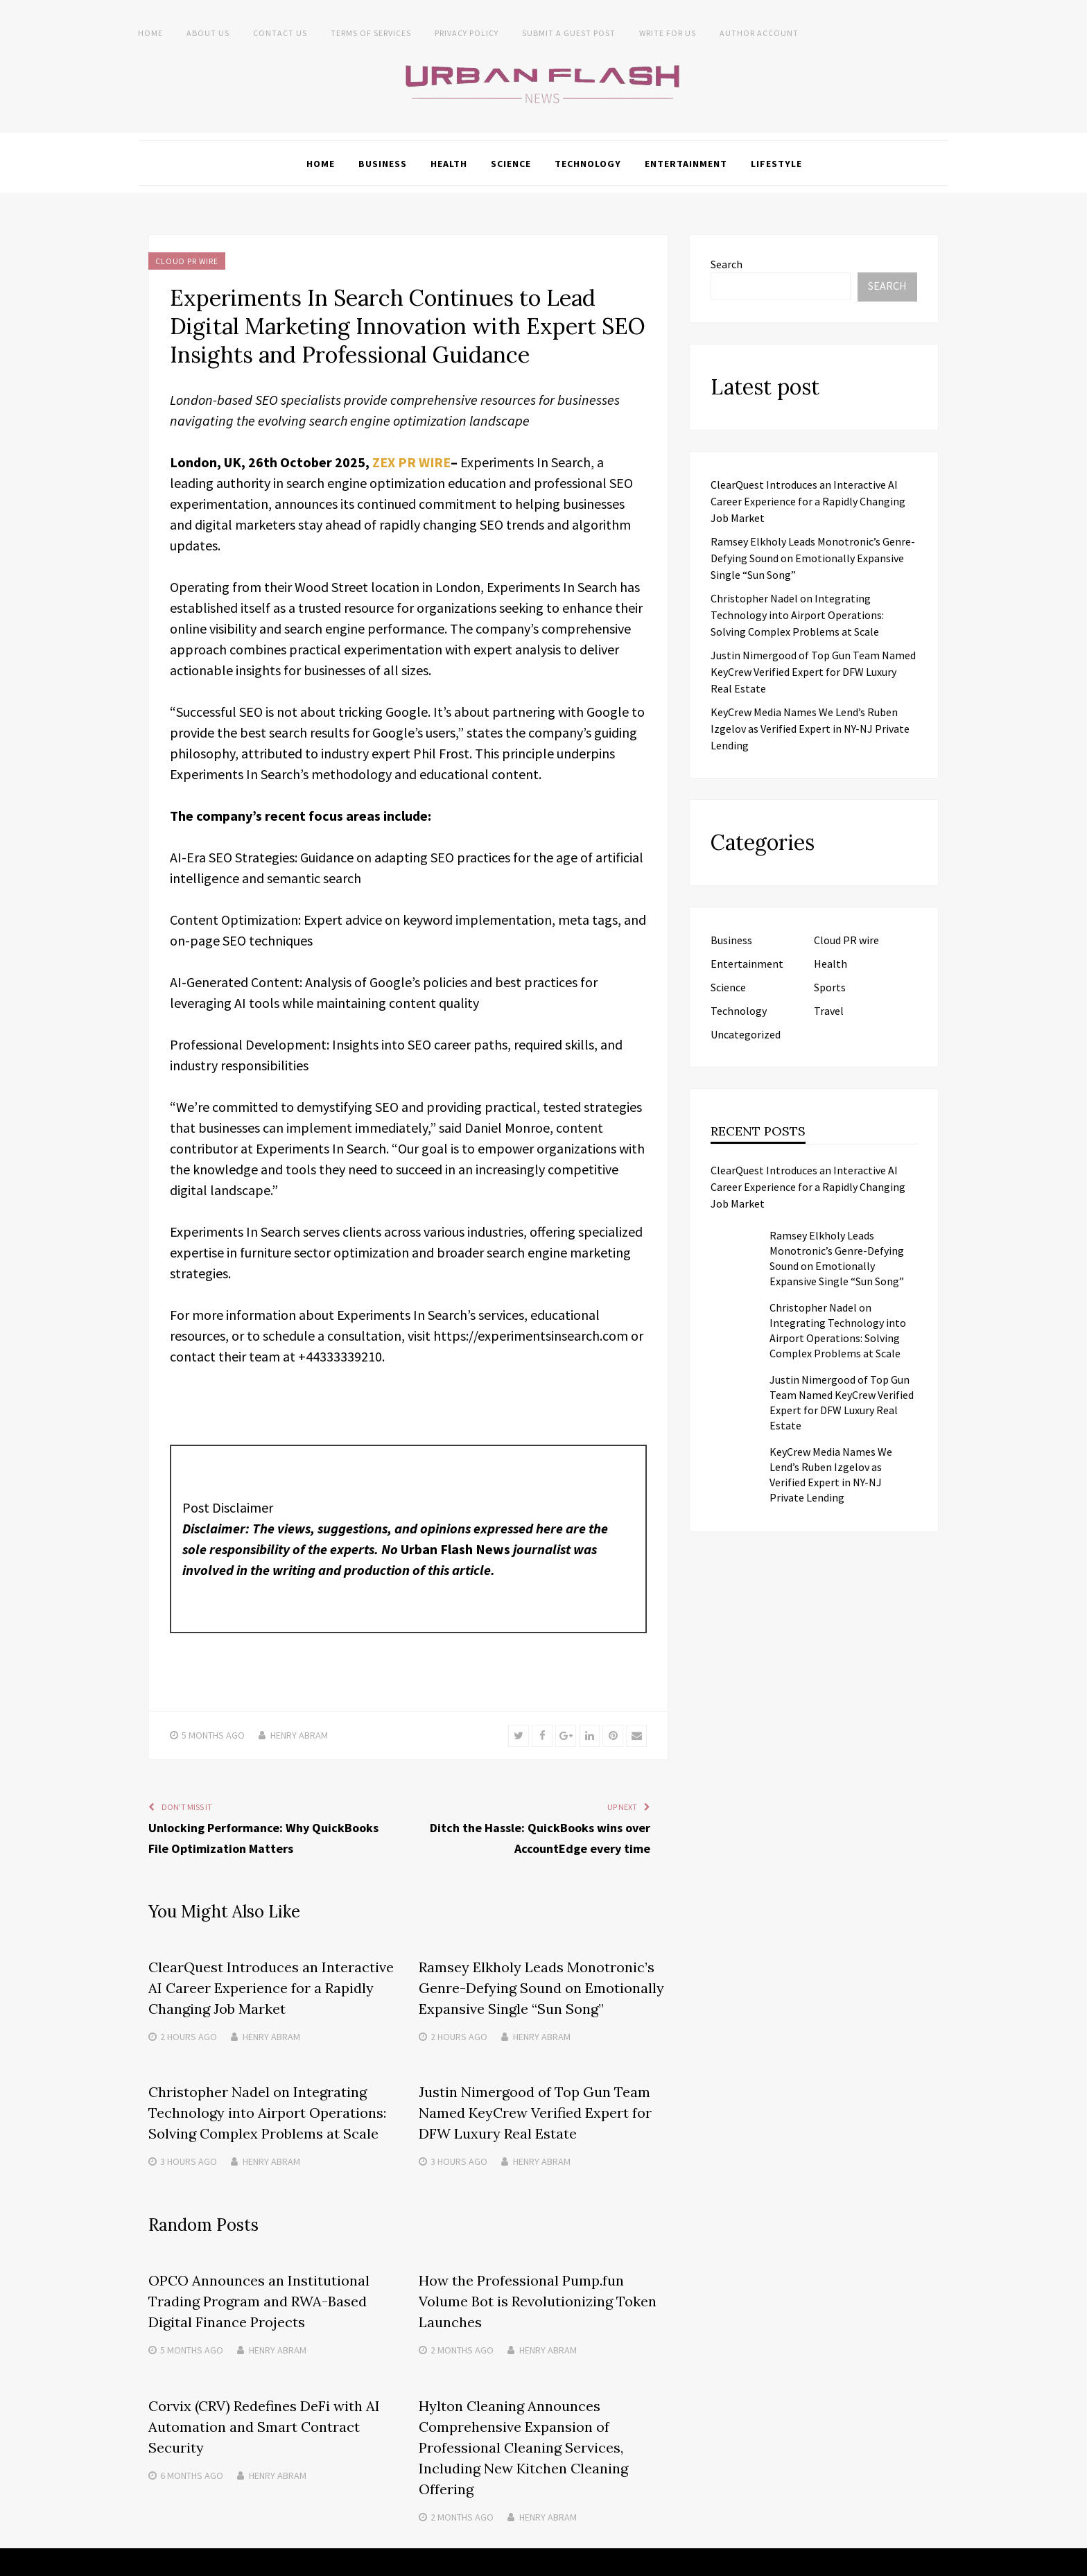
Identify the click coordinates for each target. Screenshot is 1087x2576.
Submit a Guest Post (569, 33)
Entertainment (686, 163)
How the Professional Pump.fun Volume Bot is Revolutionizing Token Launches (537, 2299)
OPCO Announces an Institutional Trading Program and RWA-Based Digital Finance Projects (258, 2299)
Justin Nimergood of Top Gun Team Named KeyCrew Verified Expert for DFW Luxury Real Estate (535, 2111)
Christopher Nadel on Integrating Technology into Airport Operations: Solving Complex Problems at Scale (267, 2111)
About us (207, 33)
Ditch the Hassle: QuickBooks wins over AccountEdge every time (540, 1837)
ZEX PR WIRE (411, 461)
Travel (829, 1010)
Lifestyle (776, 163)
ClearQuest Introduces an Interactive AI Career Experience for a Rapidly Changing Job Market (271, 1987)
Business (382, 163)
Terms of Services (371, 33)
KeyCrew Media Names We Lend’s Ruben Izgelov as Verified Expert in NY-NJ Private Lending (810, 727)
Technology (588, 163)
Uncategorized (746, 1034)
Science (511, 163)
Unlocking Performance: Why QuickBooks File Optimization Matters (263, 1837)
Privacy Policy (466, 33)
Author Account (759, 33)
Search (726, 263)
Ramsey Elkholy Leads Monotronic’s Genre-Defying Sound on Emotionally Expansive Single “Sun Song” (541, 1987)
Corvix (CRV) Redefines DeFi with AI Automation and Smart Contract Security (264, 2424)
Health (449, 163)
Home (150, 33)
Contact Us (280, 33)
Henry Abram (299, 1734)
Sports (830, 986)
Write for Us (667, 33)
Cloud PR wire (186, 260)
